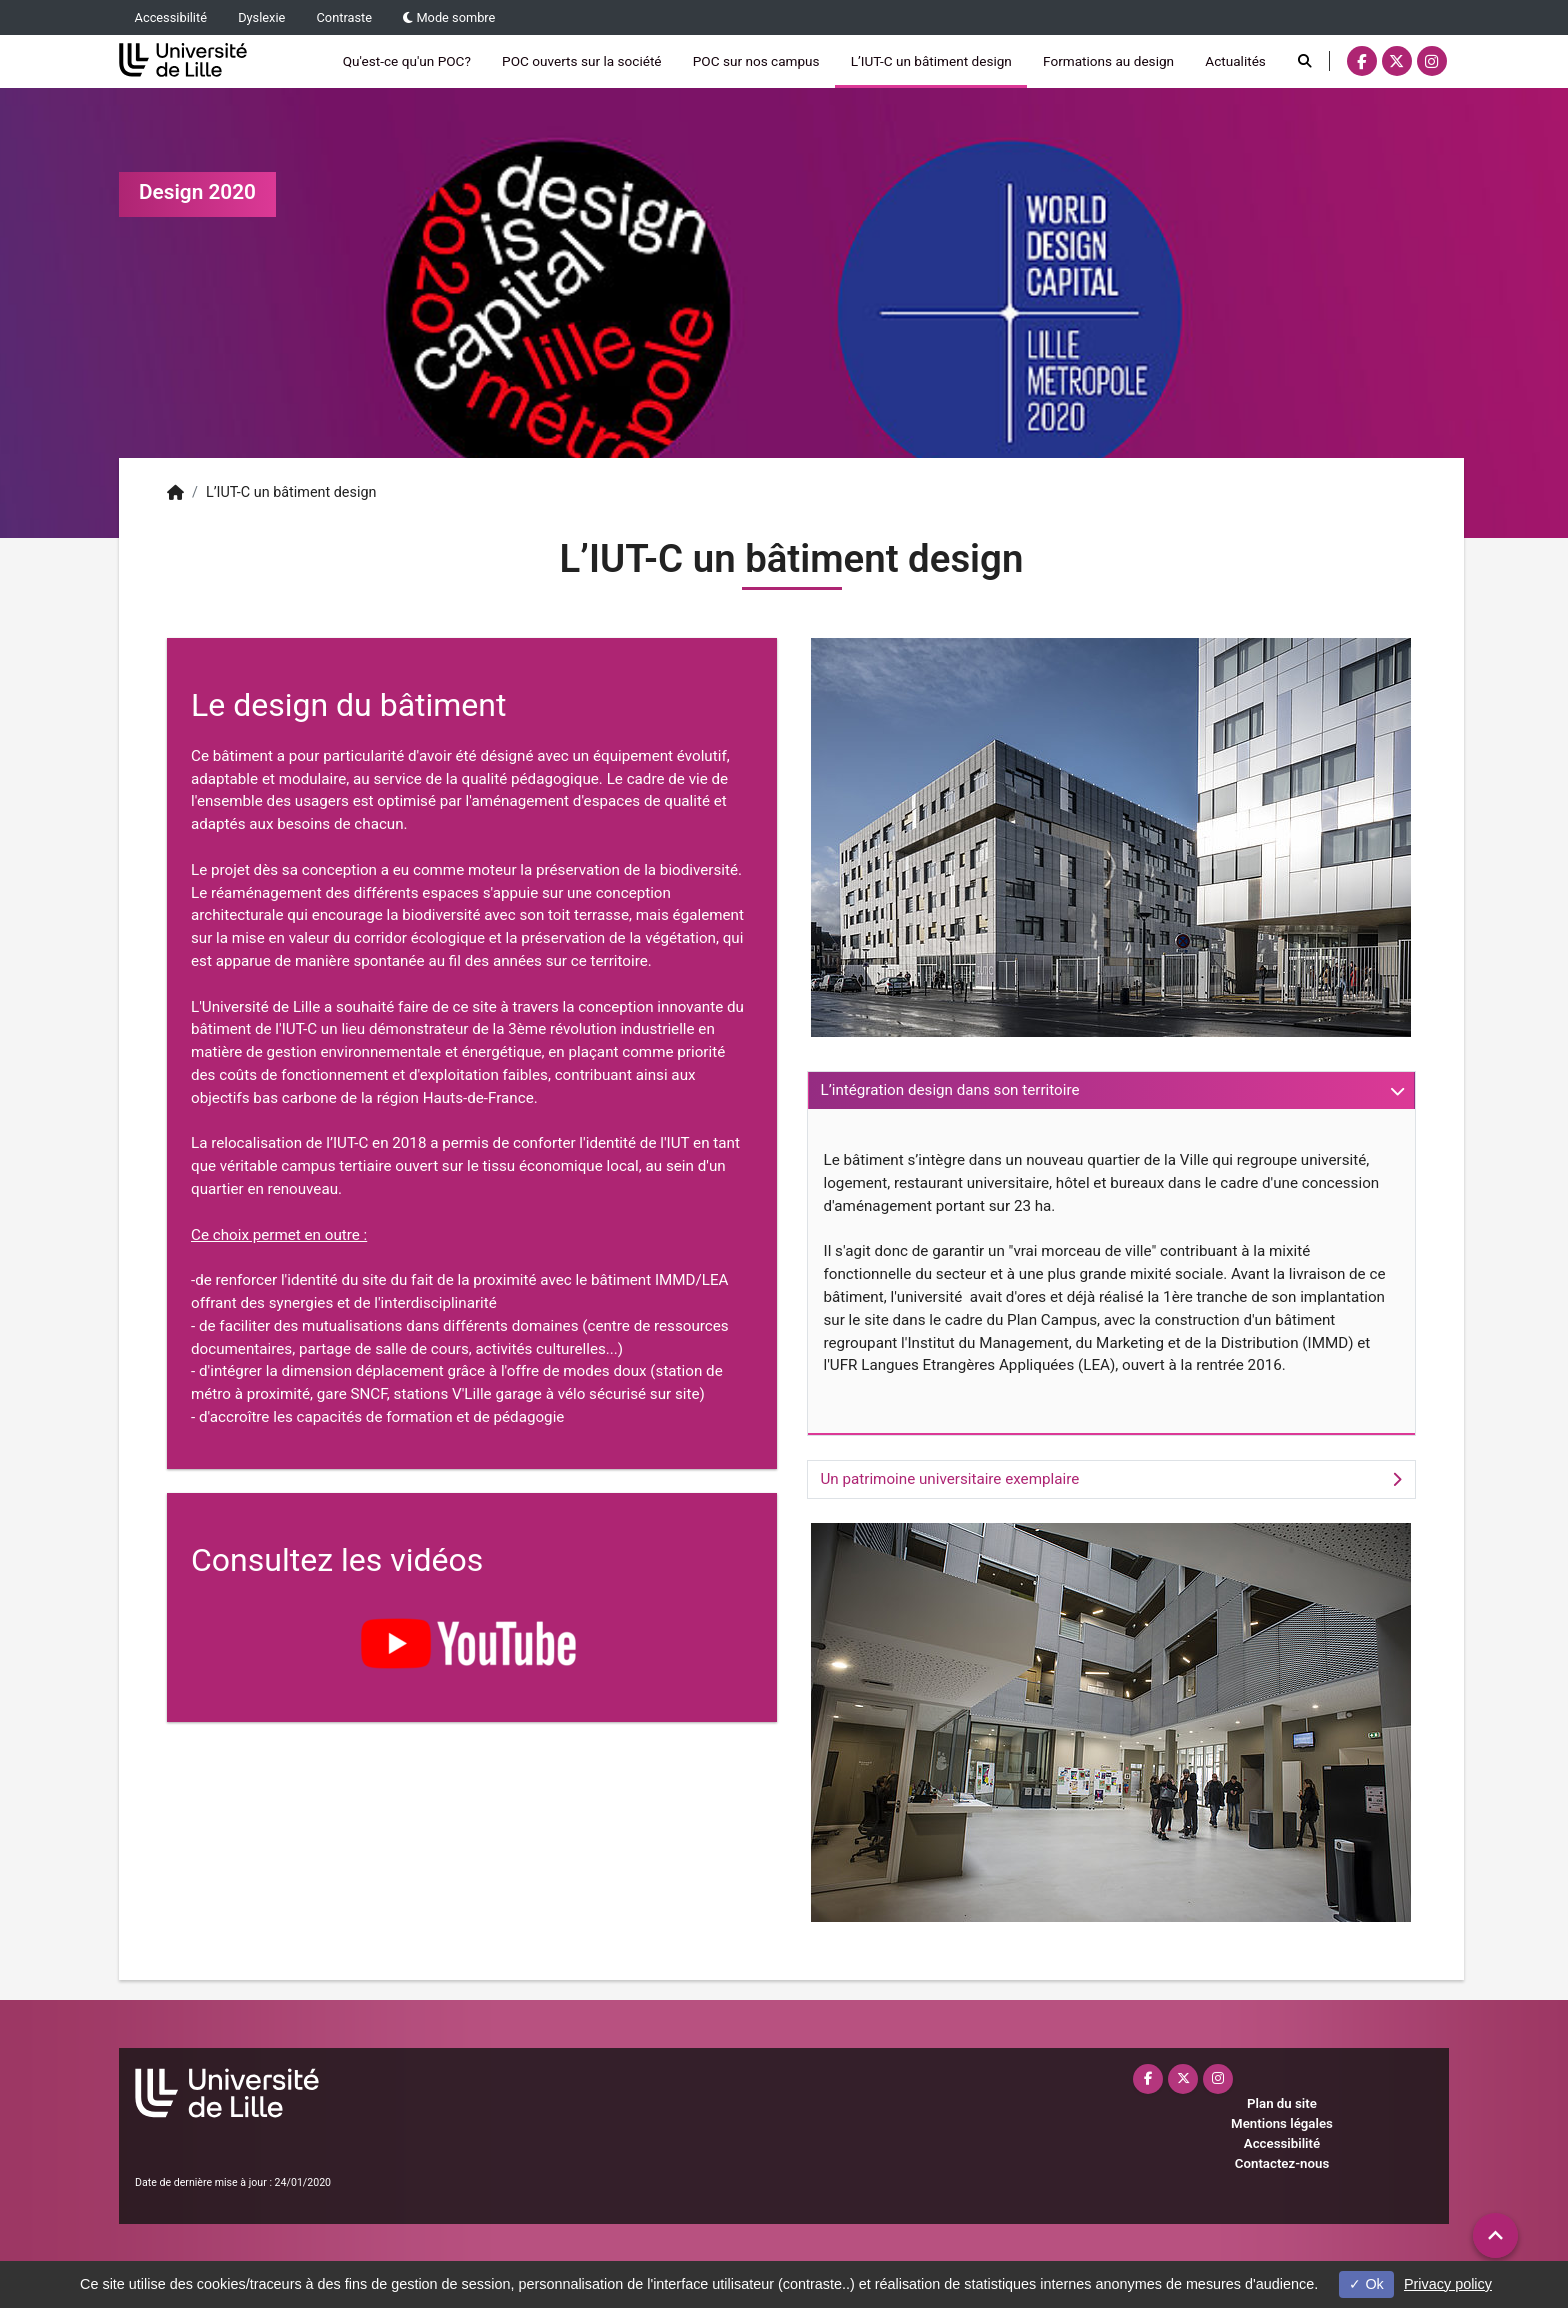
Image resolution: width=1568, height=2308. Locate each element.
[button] (1495, 2235)
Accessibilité (171, 17)
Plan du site (1282, 2103)
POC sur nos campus (756, 61)
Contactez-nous (1282, 2163)
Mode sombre (449, 17)
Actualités (1235, 61)
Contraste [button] (345, 17)
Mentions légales (1282, 2123)
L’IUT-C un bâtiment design (931, 61)
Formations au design (1108, 61)
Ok (1366, 2284)
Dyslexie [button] (261, 17)
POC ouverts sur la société (582, 61)
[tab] (1112, 1090)
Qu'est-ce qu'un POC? (407, 61)
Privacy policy (1448, 2284)
